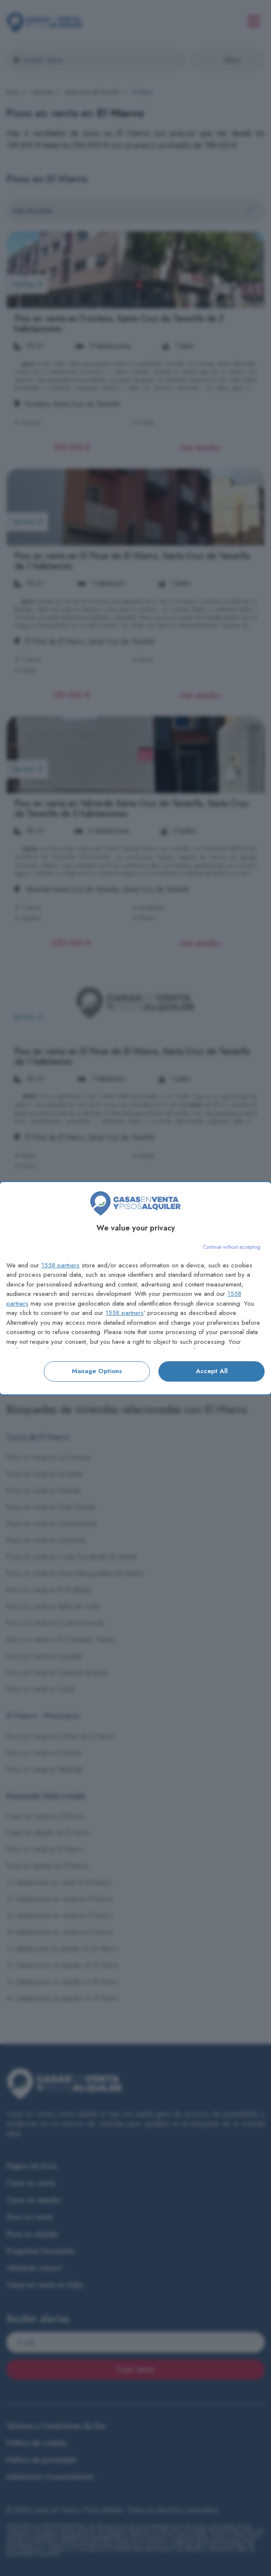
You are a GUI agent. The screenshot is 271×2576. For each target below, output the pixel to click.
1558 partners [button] (60, 1265)
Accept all (212, 1371)
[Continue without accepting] (232, 1247)
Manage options (97, 1371)
